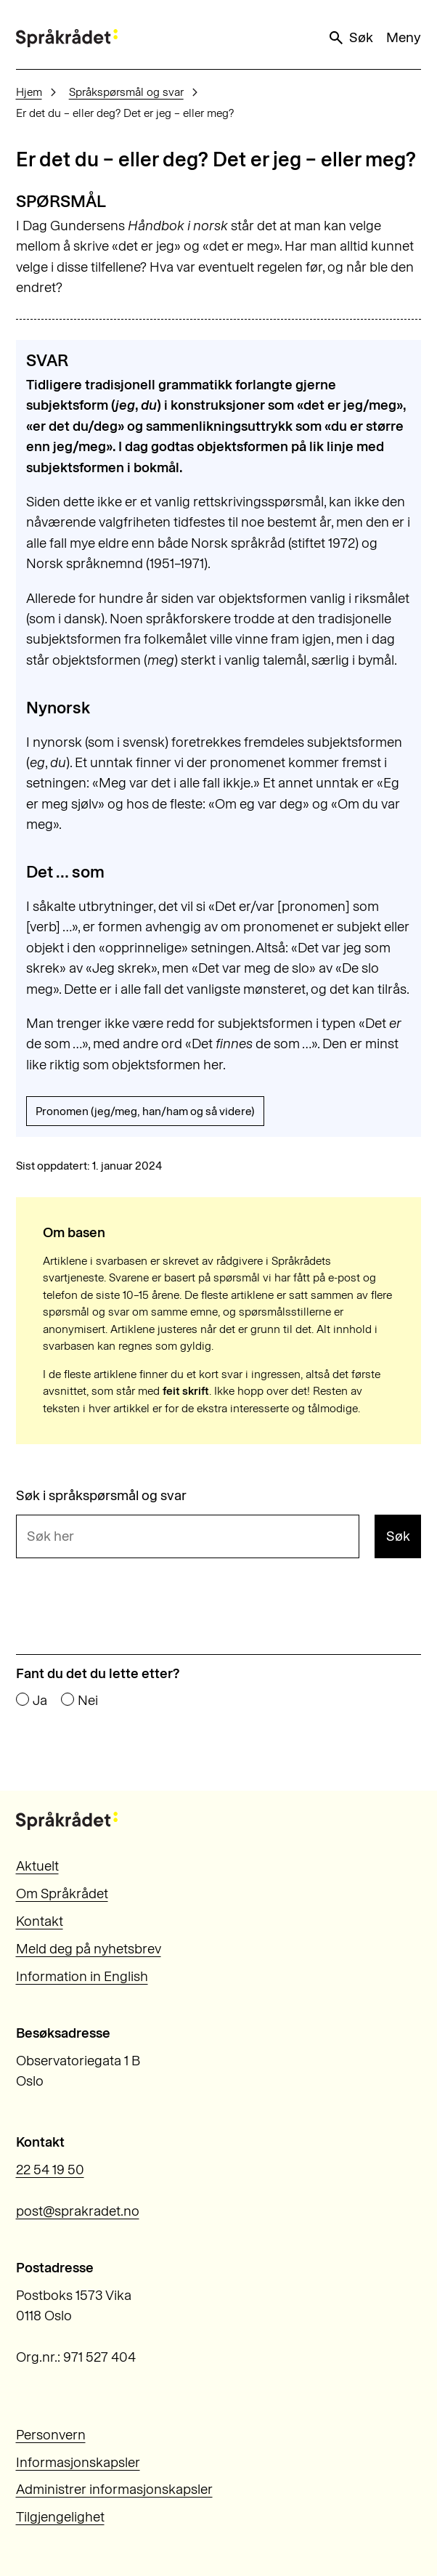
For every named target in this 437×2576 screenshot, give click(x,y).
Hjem (29, 92)
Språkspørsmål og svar (126, 92)
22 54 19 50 (50, 2169)
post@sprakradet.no (77, 2211)
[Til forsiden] (67, 38)
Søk (349, 37)
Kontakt (39, 1921)
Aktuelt (37, 1866)
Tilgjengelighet (60, 2516)
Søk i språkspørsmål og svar (101, 1496)
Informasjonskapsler (78, 2462)
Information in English (82, 1976)
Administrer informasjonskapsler (114, 2489)
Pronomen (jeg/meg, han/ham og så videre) (145, 1111)
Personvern (51, 2434)
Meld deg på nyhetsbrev (88, 1948)
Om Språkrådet (62, 1893)
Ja (40, 1701)
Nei (88, 1701)
